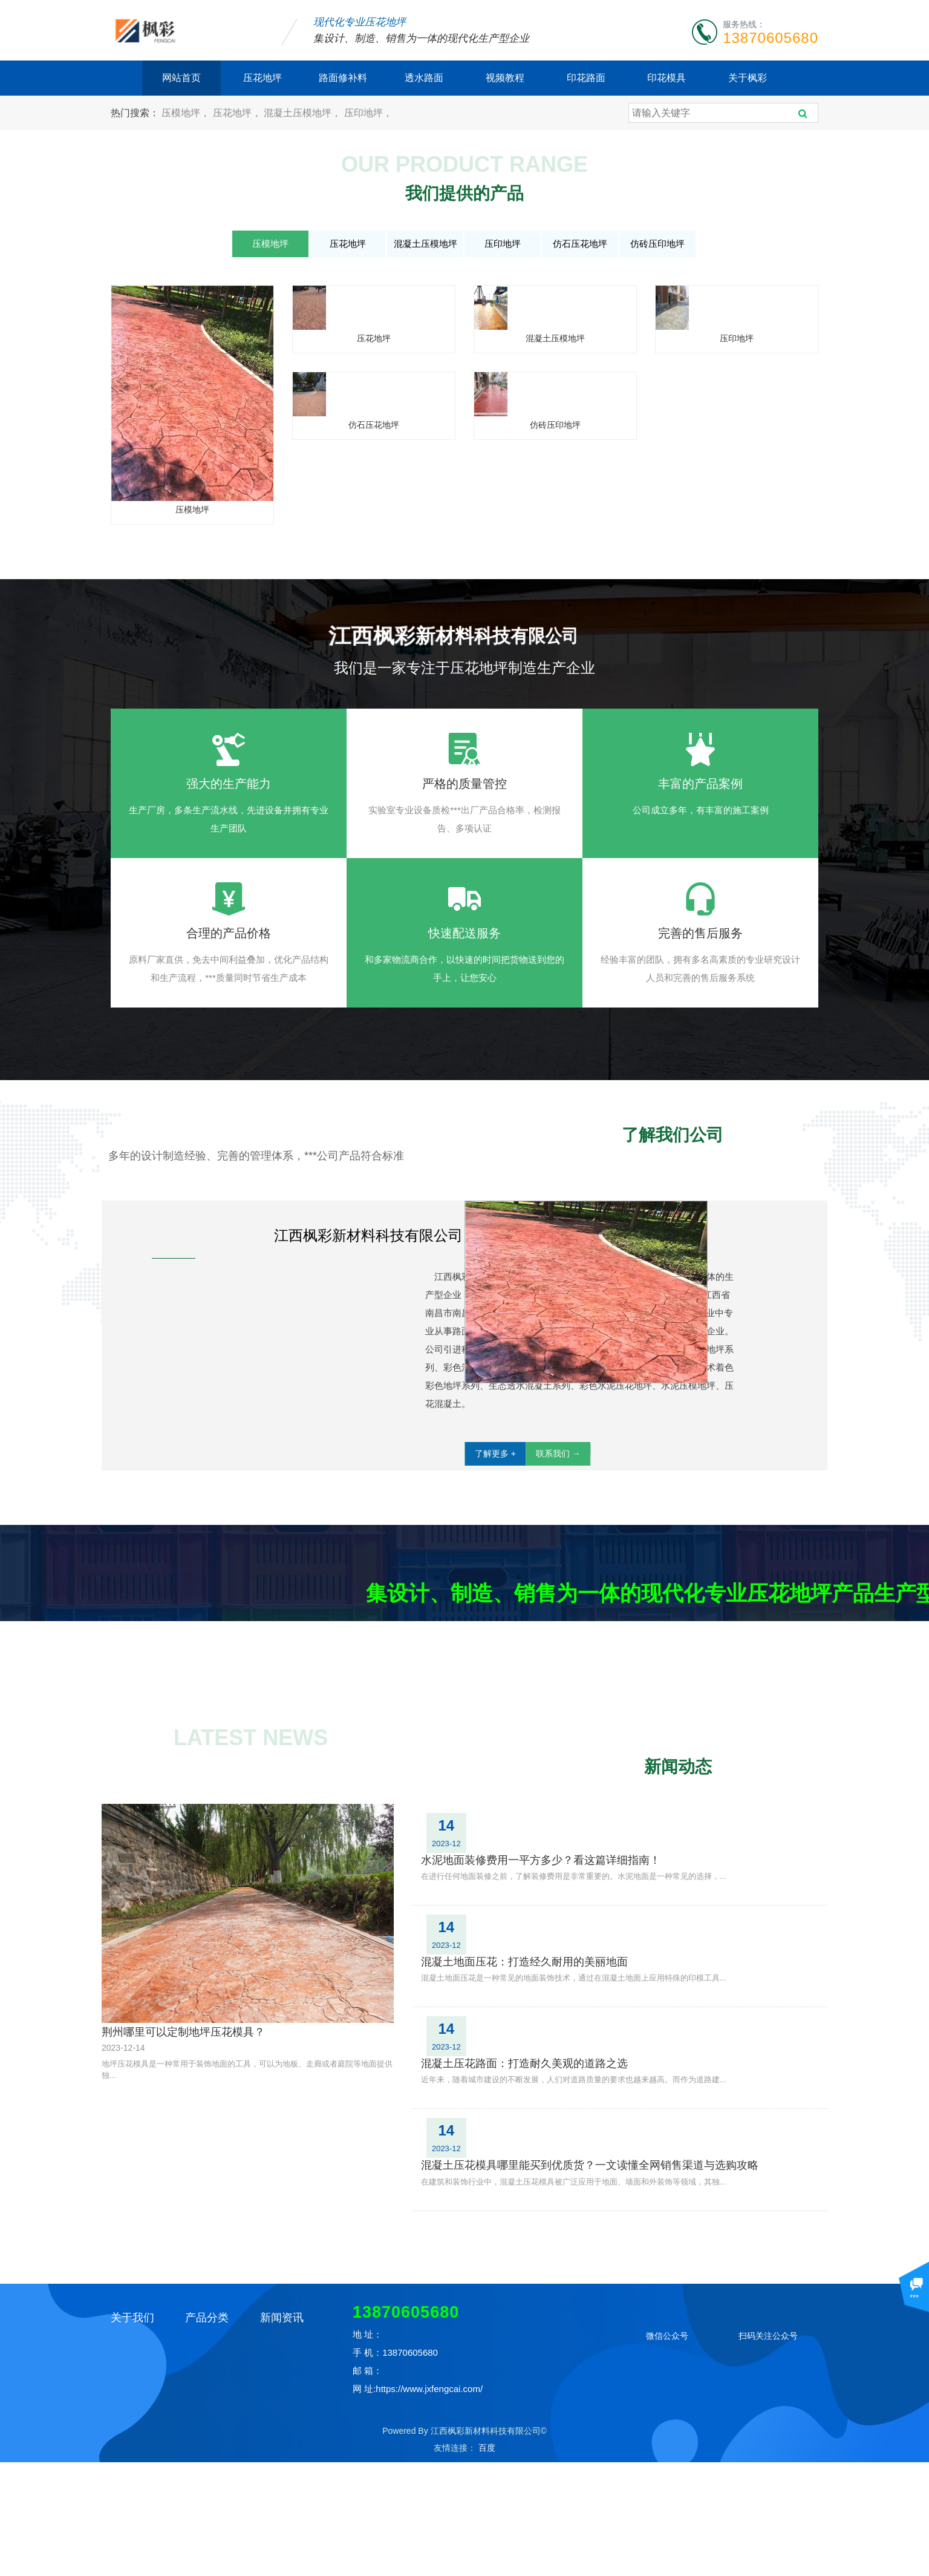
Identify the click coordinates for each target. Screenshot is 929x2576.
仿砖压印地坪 (657, 243)
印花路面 (586, 78)
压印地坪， (368, 113)
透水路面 (424, 78)
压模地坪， (186, 113)
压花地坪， (238, 113)
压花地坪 (262, 78)
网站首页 (181, 78)
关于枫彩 (747, 78)
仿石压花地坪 (580, 243)
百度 (486, 2561)
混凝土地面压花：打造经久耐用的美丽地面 (593, 2132)
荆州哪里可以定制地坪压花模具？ (183, 2282)
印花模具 (666, 78)
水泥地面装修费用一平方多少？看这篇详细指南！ (609, 2071)
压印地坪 (502, 243)
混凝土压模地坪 (425, 243)
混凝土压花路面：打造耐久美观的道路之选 (593, 2194)
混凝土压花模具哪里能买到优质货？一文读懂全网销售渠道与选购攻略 (654, 2256)
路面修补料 (343, 78)
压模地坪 (270, 243)
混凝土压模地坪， (304, 113)
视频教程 (505, 78)
